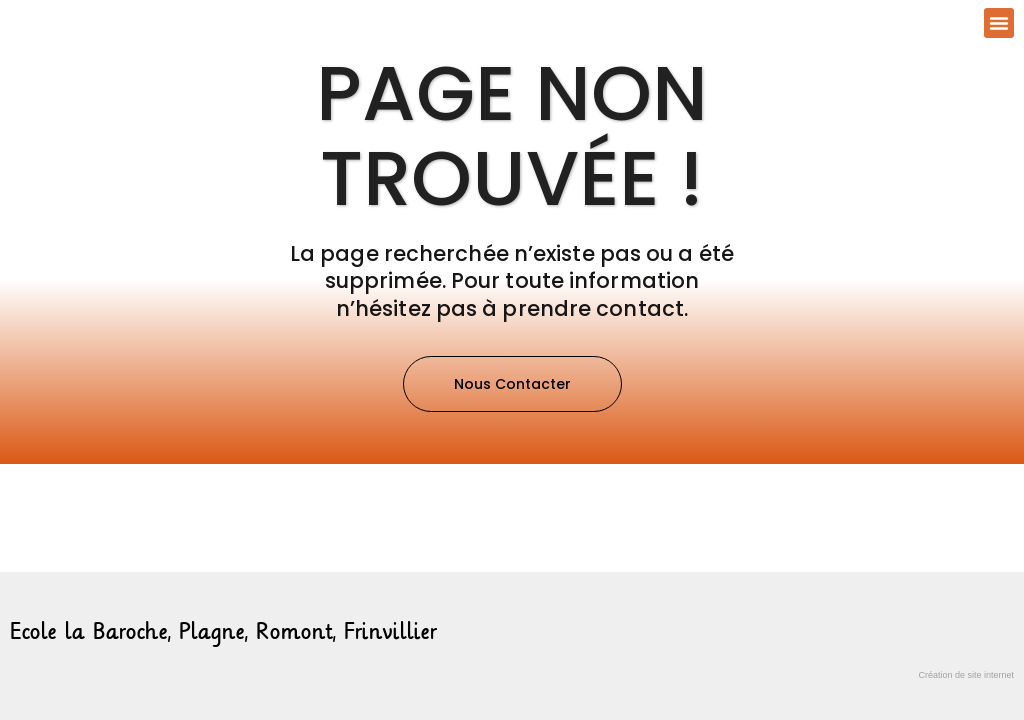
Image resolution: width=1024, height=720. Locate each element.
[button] (999, 23)
